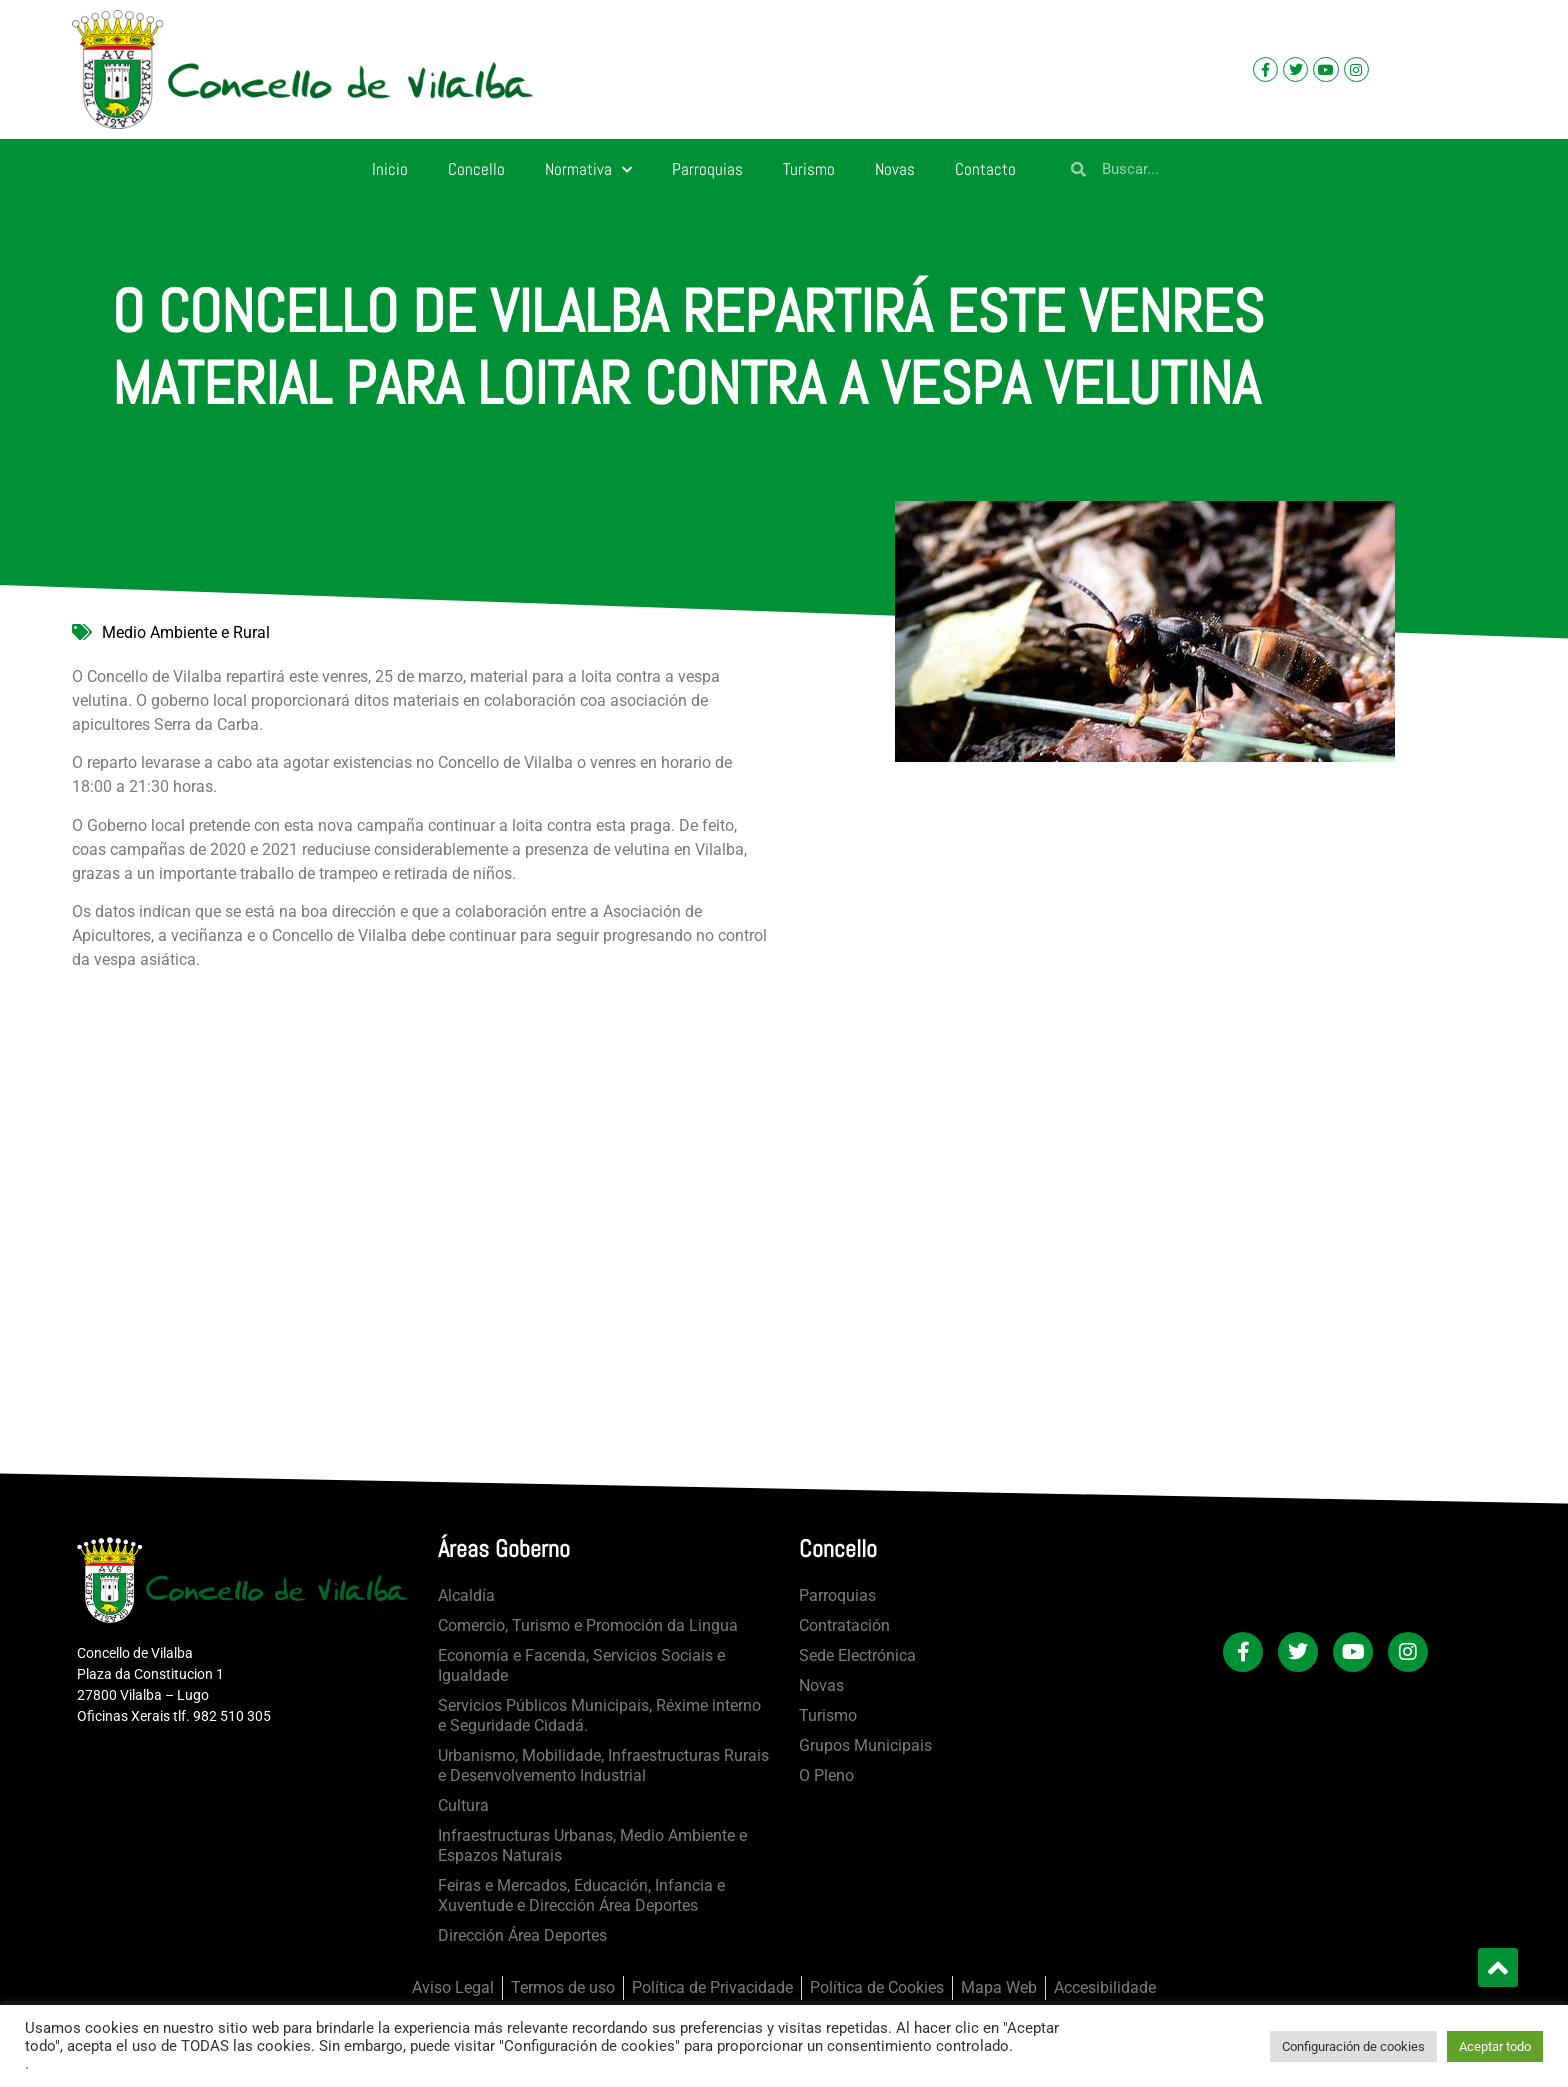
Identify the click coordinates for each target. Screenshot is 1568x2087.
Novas (895, 169)
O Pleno (826, 1775)
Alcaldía (466, 1595)
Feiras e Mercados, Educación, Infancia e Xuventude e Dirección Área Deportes (581, 1895)
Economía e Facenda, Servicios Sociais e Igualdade (581, 1665)
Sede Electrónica (857, 1655)
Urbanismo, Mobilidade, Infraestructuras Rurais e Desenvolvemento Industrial (603, 1765)
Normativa (588, 170)
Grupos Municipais (865, 1745)
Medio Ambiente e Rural (186, 632)
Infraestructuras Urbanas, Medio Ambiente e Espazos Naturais (592, 1845)
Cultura (463, 1805)
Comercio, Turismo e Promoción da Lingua (588, 1625)
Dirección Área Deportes (522, 1935)
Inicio (390, 169)
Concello (476, 169)
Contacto (985, 169)
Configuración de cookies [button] (1353, 2046)
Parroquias (707, 169)
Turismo (809, 169)
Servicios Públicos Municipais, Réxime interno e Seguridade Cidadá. (599, 1715)
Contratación (844, 1625)
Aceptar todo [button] (1495, 2046)
